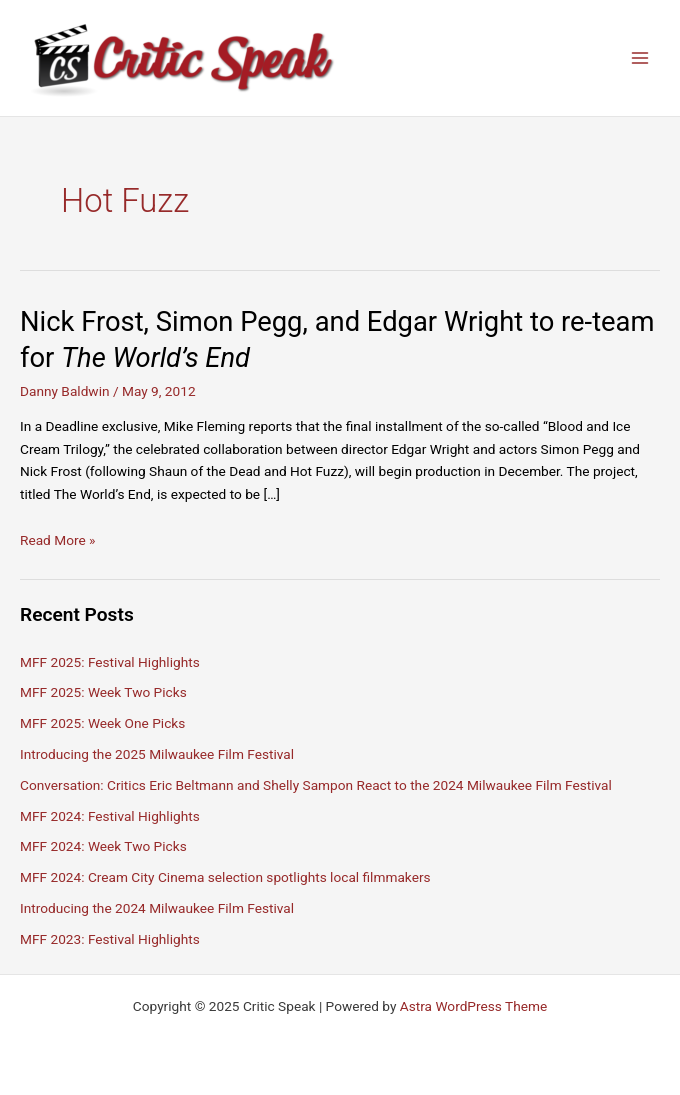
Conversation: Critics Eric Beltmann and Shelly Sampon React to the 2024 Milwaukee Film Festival (316, 785)
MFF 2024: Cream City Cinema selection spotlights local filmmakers (225, 877)
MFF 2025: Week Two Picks (103, 692)
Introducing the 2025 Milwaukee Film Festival (157, 754)
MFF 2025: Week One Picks (102, 723)
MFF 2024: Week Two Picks (103, 846)
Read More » (58, 540)
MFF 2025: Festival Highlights (110, 662)
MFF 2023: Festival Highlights (110, 939)
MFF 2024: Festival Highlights (110, 816)
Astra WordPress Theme (473, 1006)
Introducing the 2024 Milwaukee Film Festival (157, 908)
